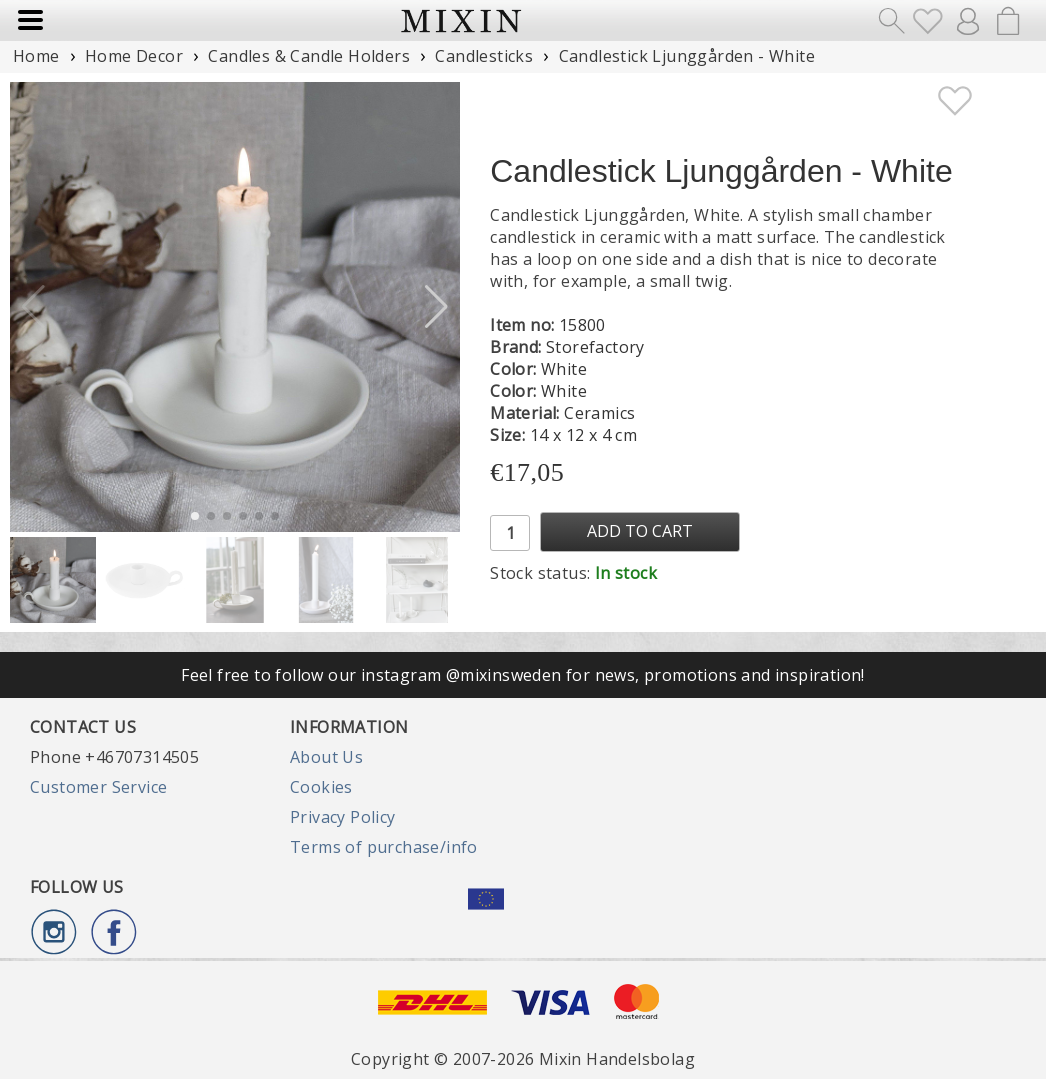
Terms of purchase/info (384, 847)
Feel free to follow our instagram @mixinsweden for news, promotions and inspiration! (523, 675)
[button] (436, 307)
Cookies (321, 787)
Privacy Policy (343, 817)
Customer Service (98, 787)
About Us (326, 757)
